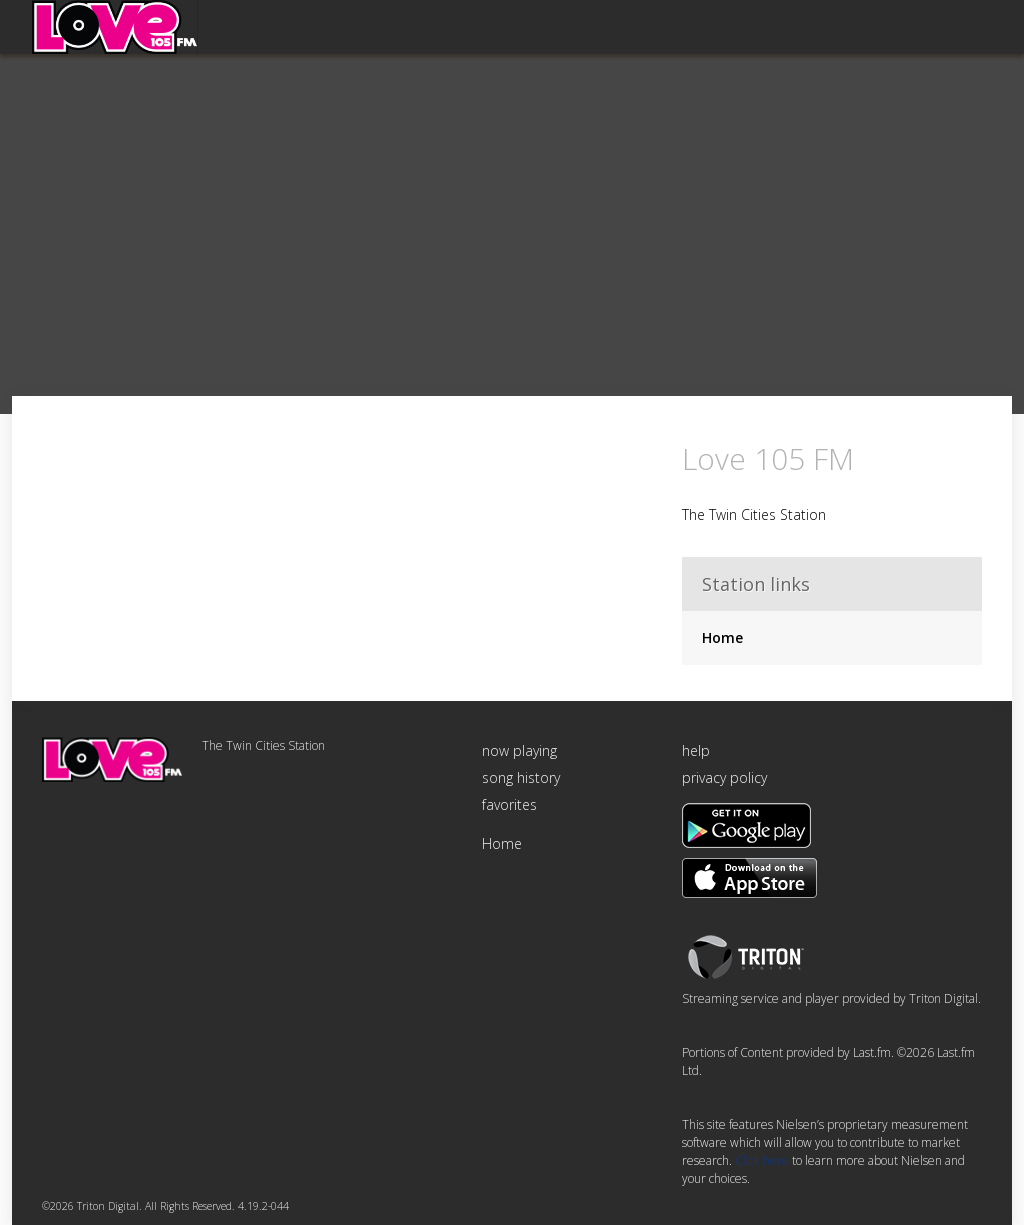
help (696, 750)
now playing (519, 750)
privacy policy (724, 777)
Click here (762, 1160)
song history (521, 777)
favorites (509, 804)
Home (722, 637)
